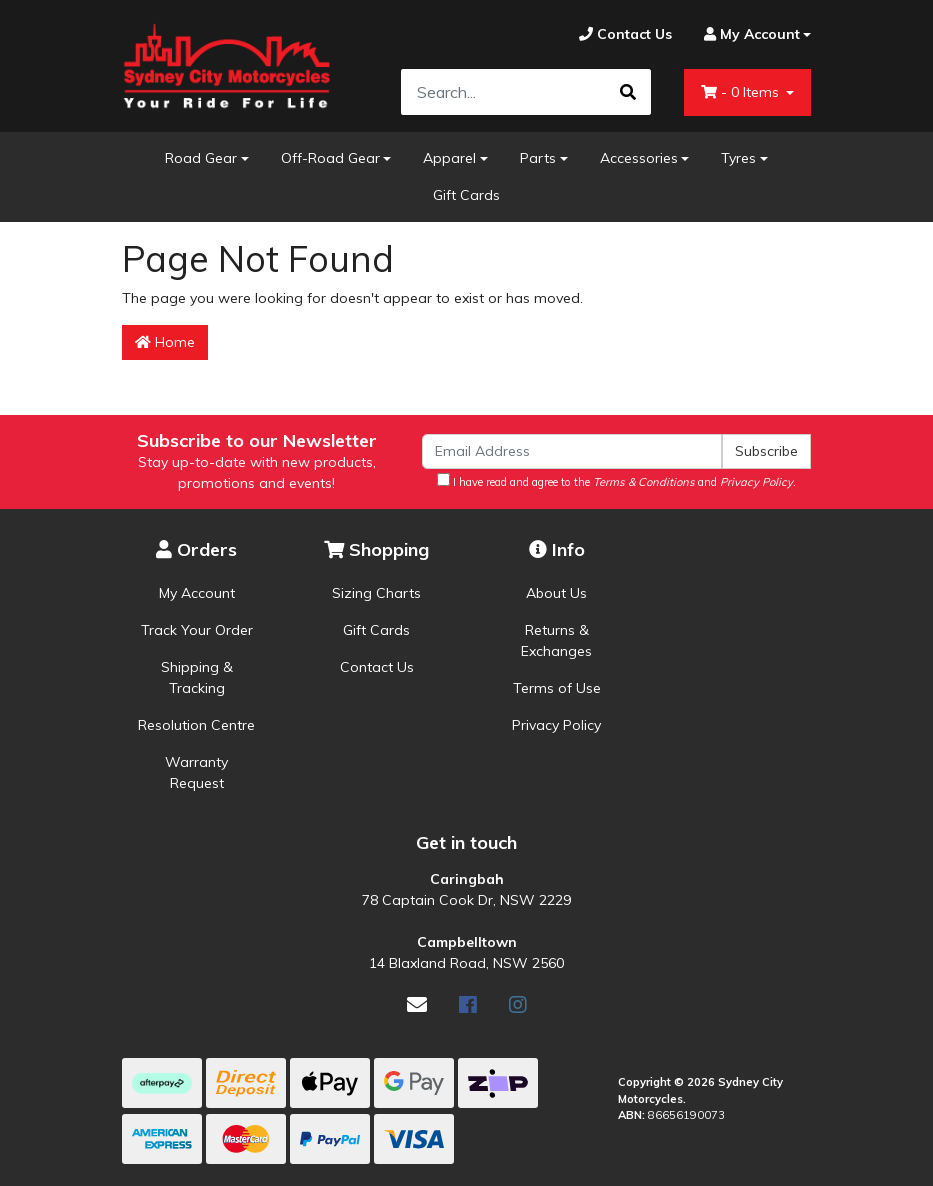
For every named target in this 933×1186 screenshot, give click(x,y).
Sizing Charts (376, 593)
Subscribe (766, 451)
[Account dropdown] (750, 34)
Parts (538, 158)
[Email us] (417, 1004)
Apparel (449, 158)
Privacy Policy (556, 725)
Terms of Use (557, 688)
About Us (556, 593)
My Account (197, 593)
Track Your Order (197, 630)
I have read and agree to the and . (616, 481)
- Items (742, 92)
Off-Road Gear (330, 158)
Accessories (639, 158)
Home (165, 342)
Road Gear (201, 158)
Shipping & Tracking (197, 677)
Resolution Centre (196, 725)
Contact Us (377, 667)
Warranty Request (196, 772)
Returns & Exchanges (556, 640)
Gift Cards (466, 195)
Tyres (738, 158)
